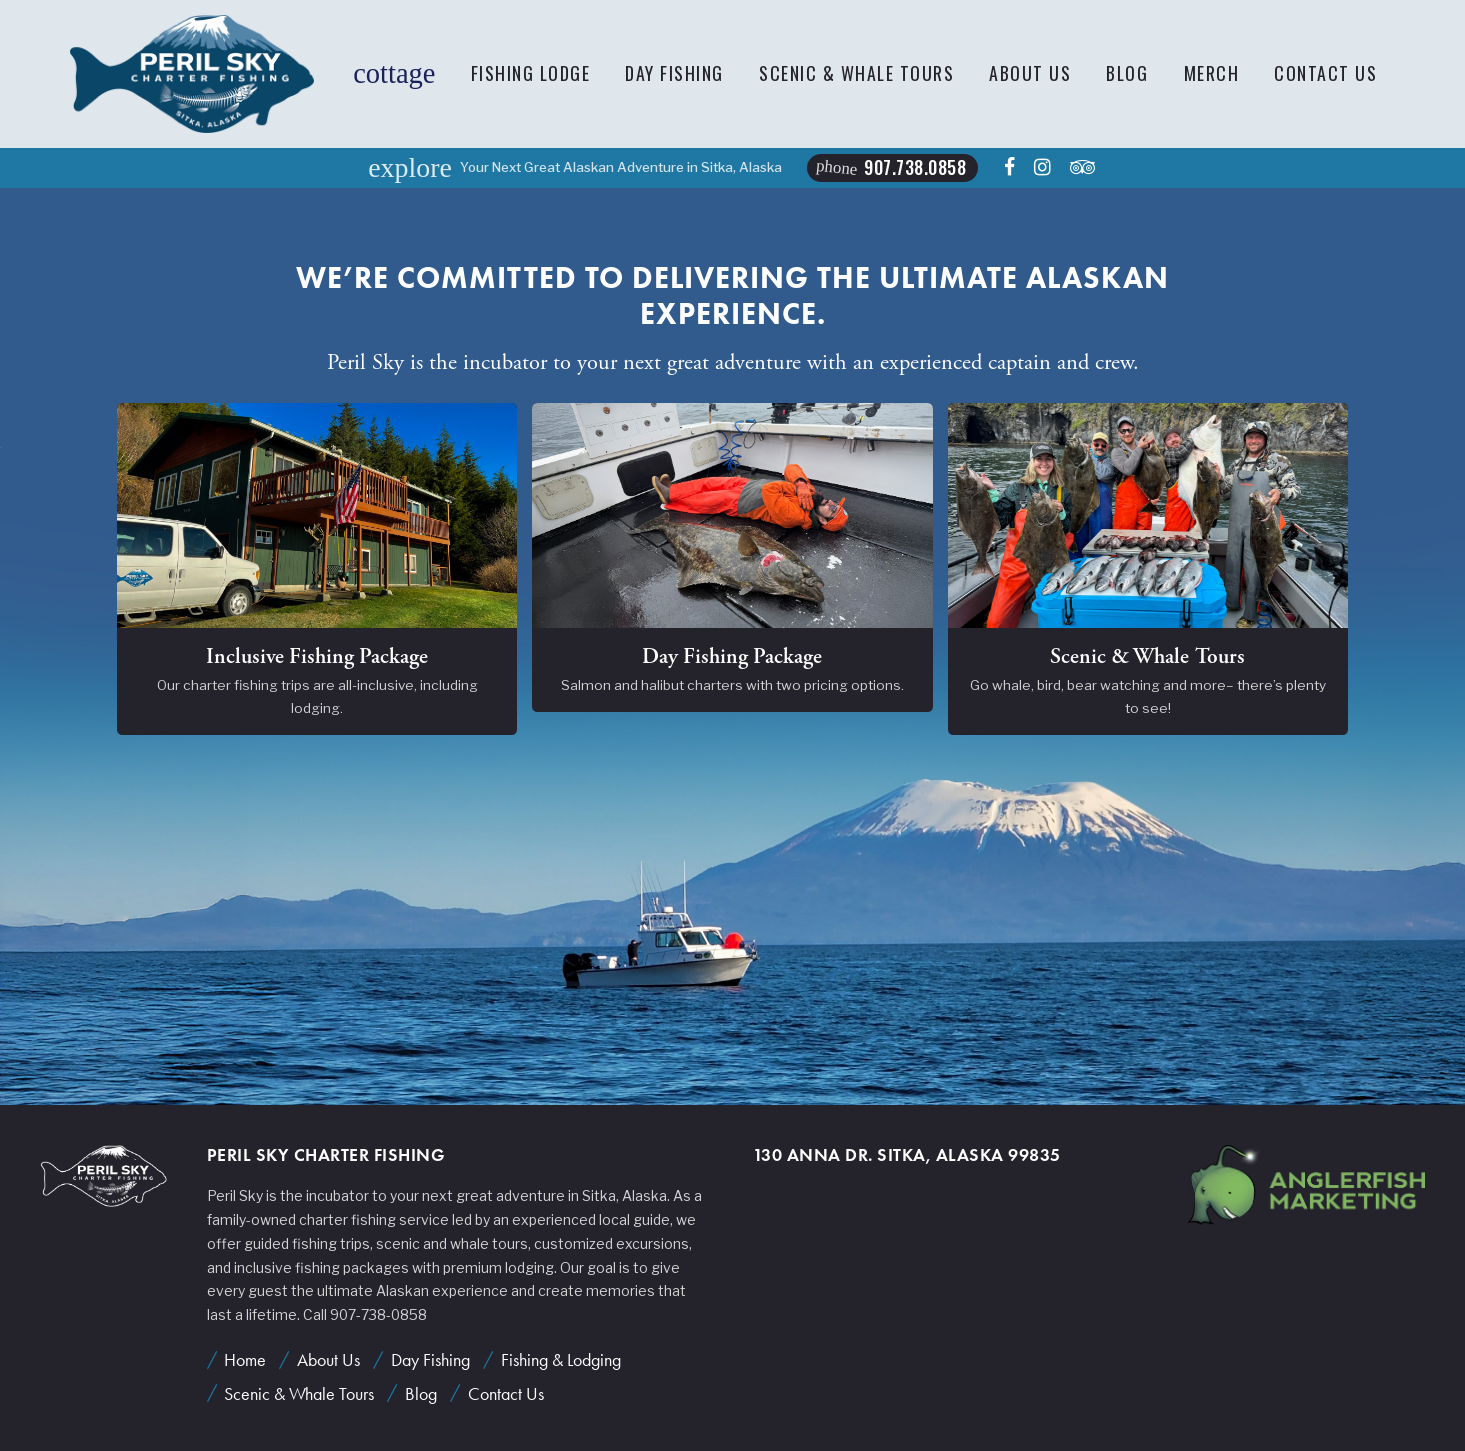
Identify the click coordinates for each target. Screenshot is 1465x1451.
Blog (1127, 73)
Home (245, 1359)
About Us (1030, 73)
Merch (1212, 73)
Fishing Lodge (531, 73)
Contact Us (1325, 73)
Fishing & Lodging (561, 1359)
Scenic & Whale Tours (856, 73)
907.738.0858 (891, 167)
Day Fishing (674, 73)
